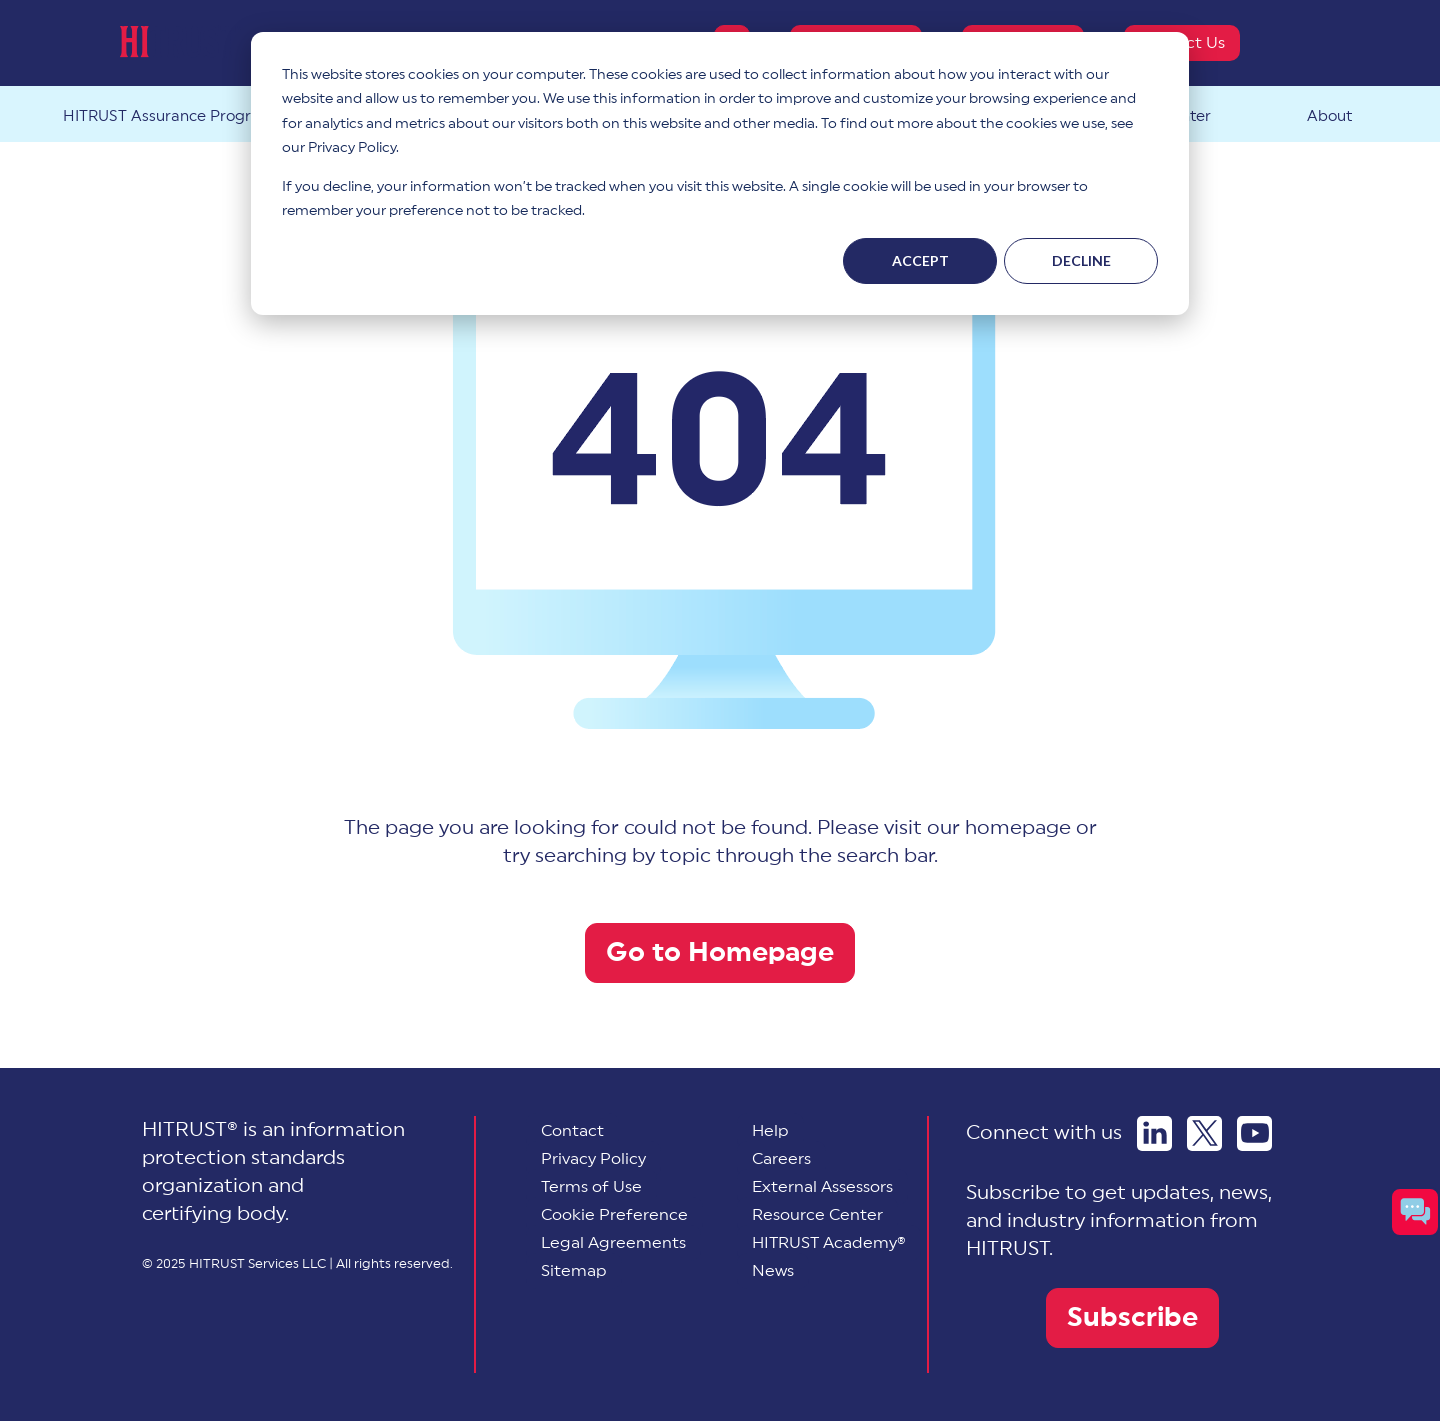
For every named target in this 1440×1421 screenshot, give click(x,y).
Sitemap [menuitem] (574, 1271)
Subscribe (1132, 1317)
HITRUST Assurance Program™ (175, 116)
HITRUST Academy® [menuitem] (829, 1243)
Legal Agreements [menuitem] (613, 1243)
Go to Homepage (720, 952)
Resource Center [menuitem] (817, 1215)
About (1329, 116)
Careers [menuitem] (781, 1159)
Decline (1081, 260)
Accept (920, 260)
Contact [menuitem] (572, 1131)
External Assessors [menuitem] (822, 1187)
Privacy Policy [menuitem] (593, 1159)
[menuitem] (614, 1215)
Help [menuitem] (770, 1131)
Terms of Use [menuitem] (591, 1187)
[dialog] (720, 173)
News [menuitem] (773, 1271)
